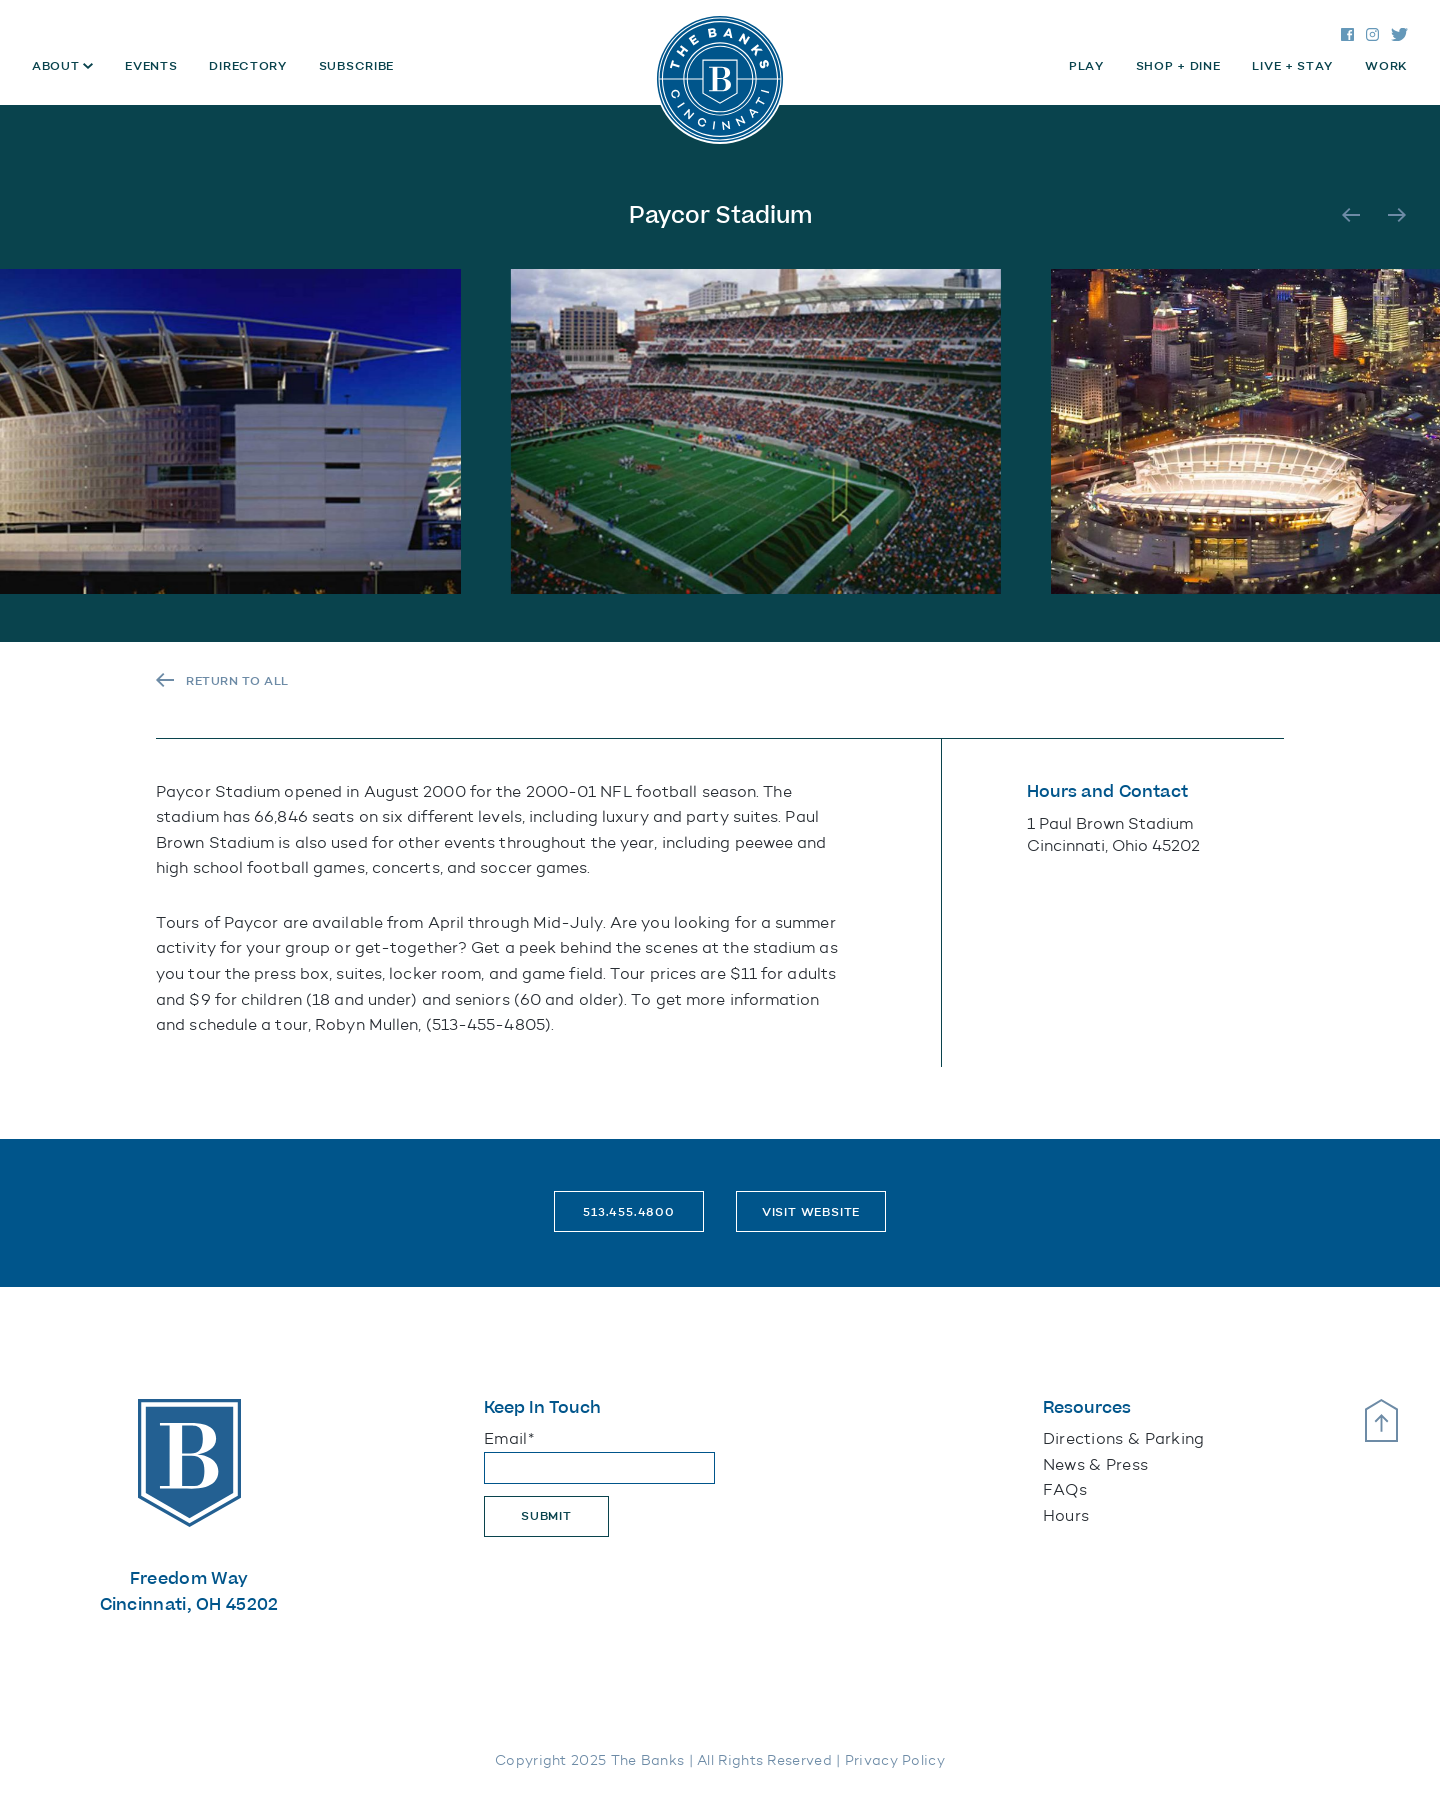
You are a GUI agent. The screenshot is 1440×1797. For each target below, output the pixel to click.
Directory (247, 66)
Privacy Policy (895, 1760)
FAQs (1065, 1489)
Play (1086, 66)
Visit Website (811, 1212)
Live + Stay (1292, 66)
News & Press (1096, 1464)
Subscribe (356, 66)
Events (151, 66)
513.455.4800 (629, 1212)
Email (509, 1438)
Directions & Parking (1124, 1438)
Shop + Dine (1178, 66)
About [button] (57, 66)
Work (1386, 66)
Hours (1066, 1515)
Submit (546, 1516)
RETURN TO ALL (237, 681)
